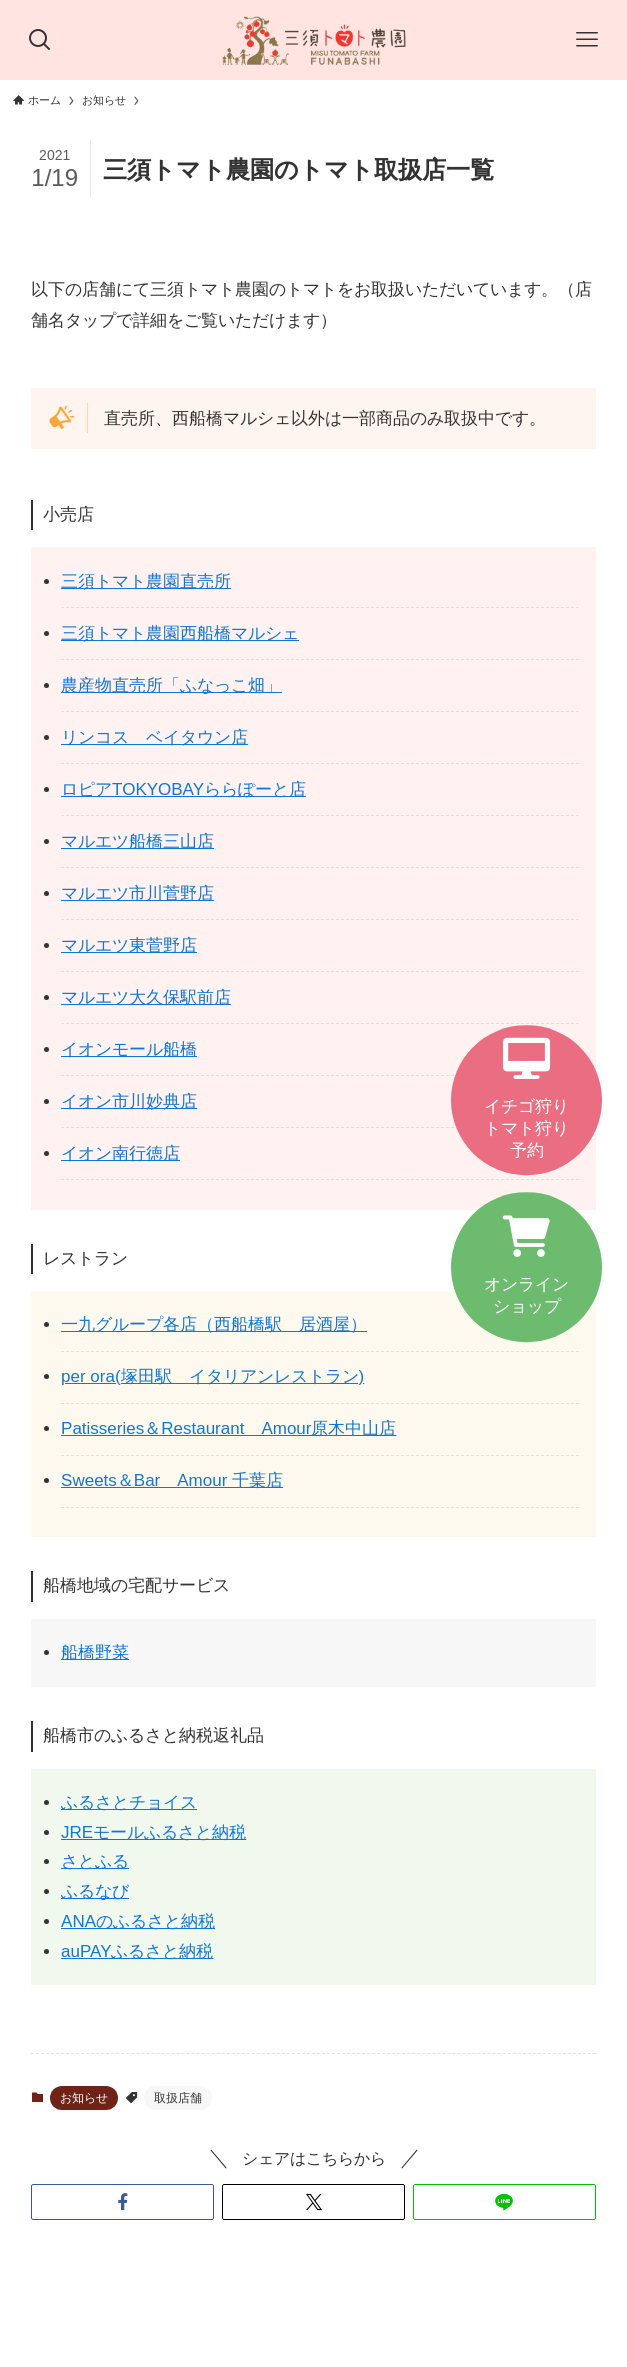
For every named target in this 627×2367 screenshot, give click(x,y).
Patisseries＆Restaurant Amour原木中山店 (228, 1428)
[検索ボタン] (40, 40)
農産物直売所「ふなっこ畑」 (171, 685)
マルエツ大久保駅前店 (146, 997)
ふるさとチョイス (129, 1802)
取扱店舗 (178, 2098)
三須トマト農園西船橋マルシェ (180, 633)
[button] (122, 2202)
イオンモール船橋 (129, 1049)
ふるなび (95, 1891)
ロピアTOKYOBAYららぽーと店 (183, 789)
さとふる (95, 1861)
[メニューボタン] (587, 40)
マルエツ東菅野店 (129, 945)
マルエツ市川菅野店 (137, 893)
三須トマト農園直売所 (146, 581)
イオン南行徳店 (120, 1153)
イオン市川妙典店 (129, 1101)
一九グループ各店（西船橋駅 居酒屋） (214, 1324)
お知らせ (84, 2098)
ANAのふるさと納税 (138, 1921)
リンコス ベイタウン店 (154, 737)
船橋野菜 (95, 1652)
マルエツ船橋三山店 (137, 841)
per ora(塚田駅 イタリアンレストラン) (212, 1376)
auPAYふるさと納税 (137, 1951)
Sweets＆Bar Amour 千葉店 (172, 1480)
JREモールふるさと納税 (153, 1832)
